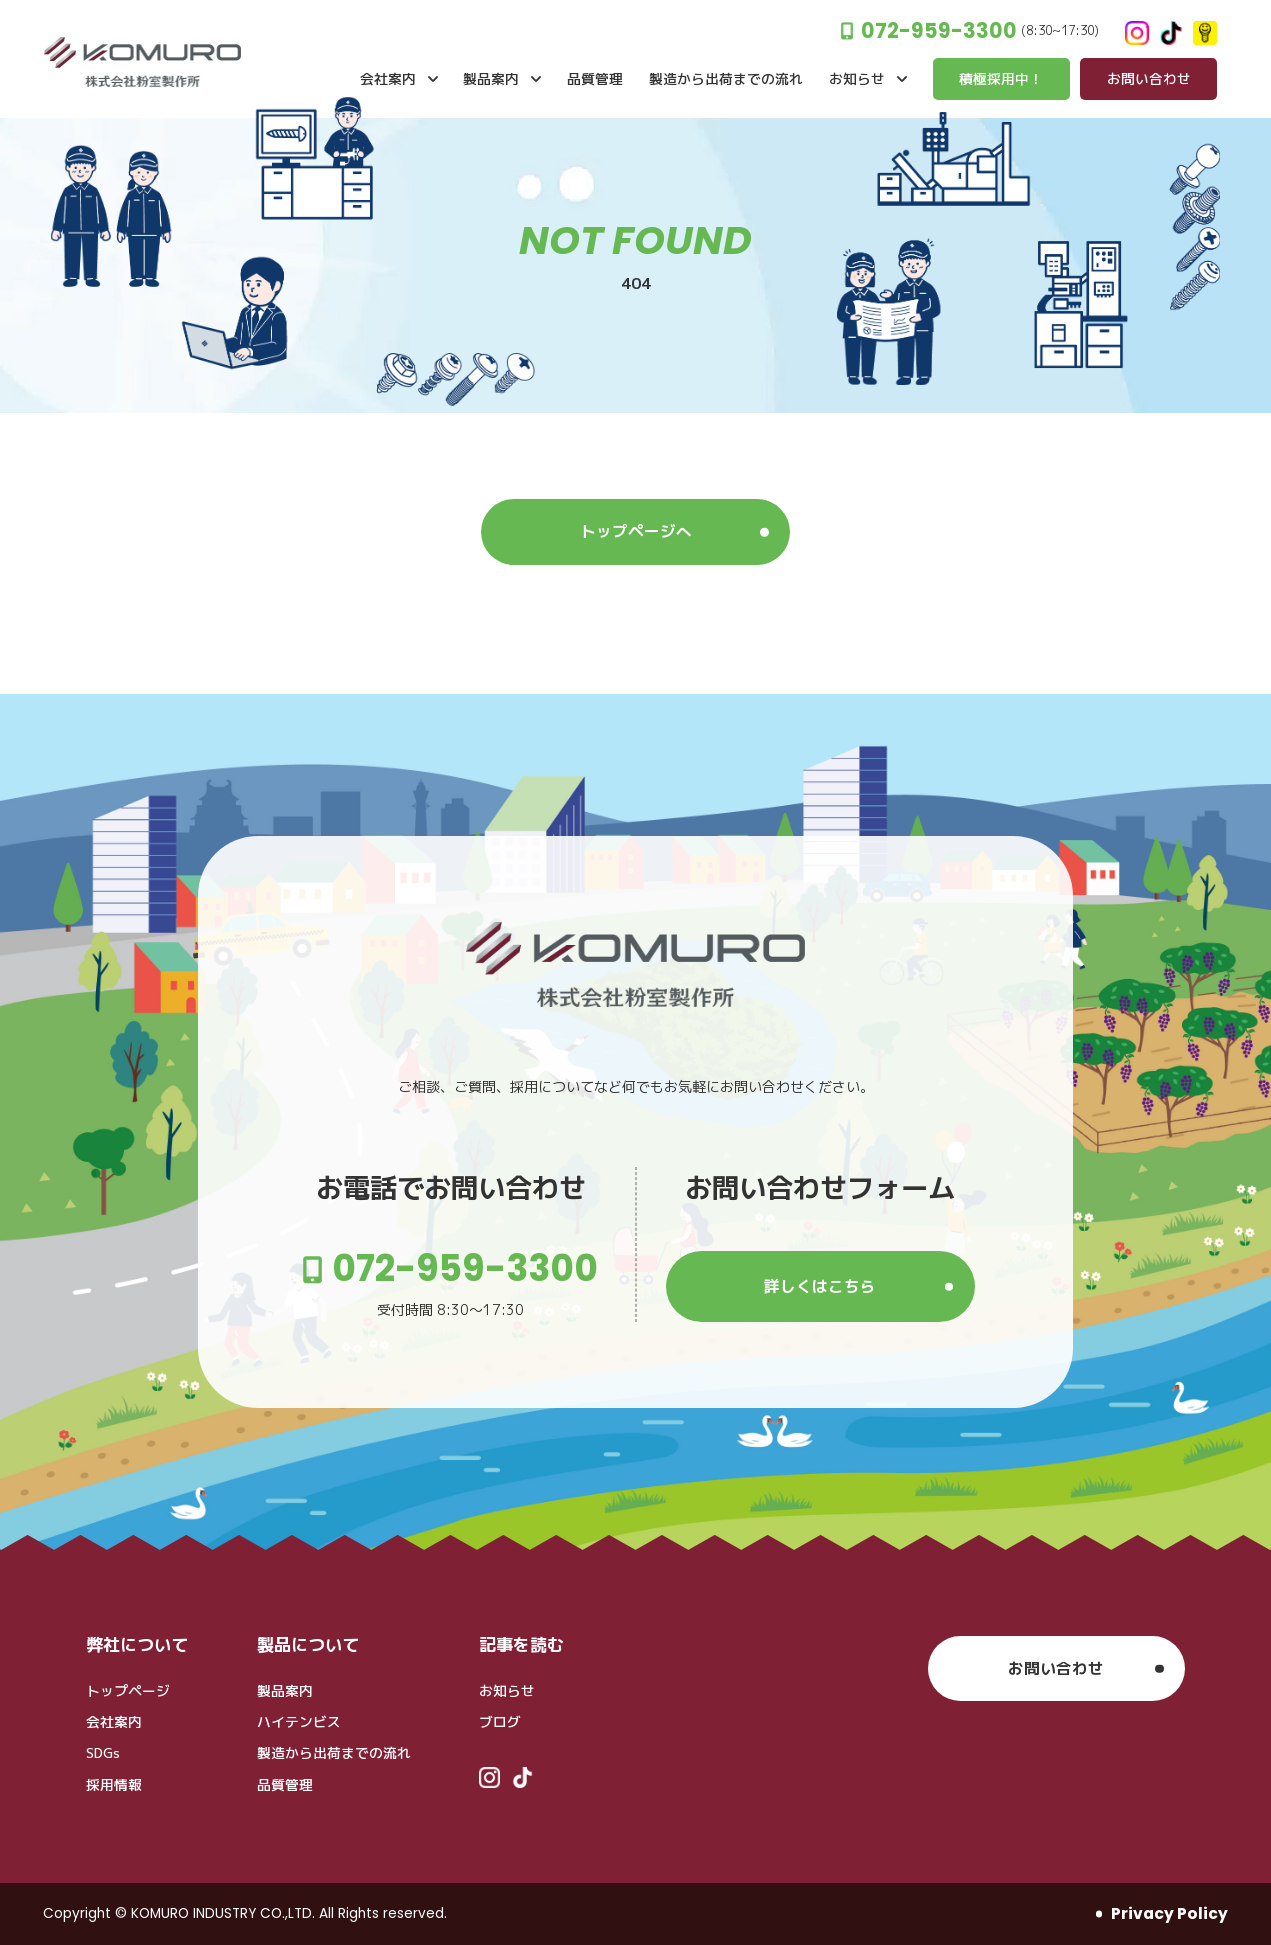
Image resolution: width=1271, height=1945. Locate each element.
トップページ (128, 1690)
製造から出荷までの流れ (334, 1752)
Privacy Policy (1169, 1913)
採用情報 (114, 1784)
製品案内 (285, 1690)
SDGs (103, 1752)
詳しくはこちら (820, 1286)
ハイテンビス (299, 1721)
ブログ (500, 1721)
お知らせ (507, 1690)
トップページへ (636, 531)
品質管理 (285, 1784)
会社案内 (114, 1721)
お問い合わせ (1056, 1668)
